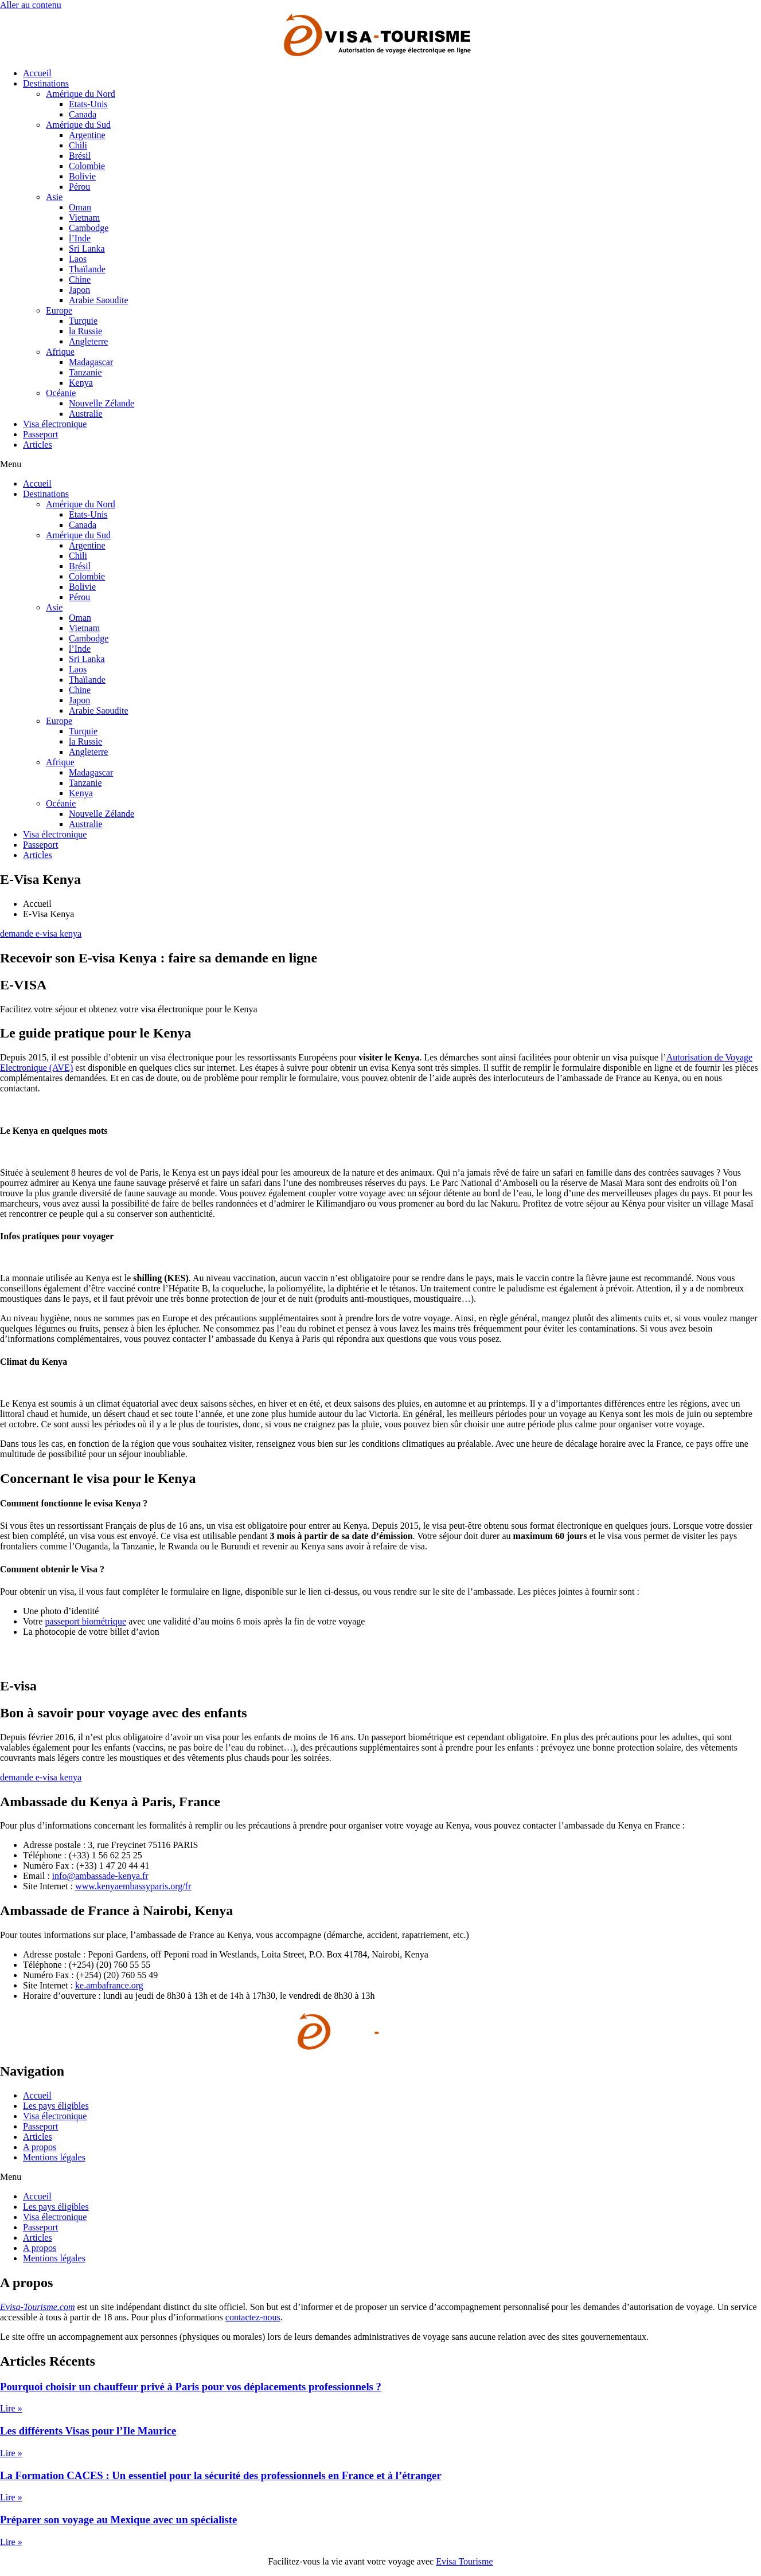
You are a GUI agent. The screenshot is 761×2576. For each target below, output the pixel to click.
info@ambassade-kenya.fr (100, 1876)
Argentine (87, 135)
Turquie (83, 321)
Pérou (79, 186)
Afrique (60, 352)
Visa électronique (55, 424)
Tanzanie (85, 372)
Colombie (87, 166)
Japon (79, 290)
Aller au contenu (30, 5)
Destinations (46, 83)
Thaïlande (87, 269)
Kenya (81, 382)
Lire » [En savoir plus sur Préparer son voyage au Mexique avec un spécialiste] (11, 2542)
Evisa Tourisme (464, 2561)
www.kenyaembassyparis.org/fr (133, 1886)
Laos (78, 259)
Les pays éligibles (56, 2106)
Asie (54, 197)
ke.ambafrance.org (109, 1985)
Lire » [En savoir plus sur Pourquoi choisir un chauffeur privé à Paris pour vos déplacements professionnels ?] (11, 2408)
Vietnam (84, 217)
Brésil (80, 155)
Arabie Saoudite (98, 300)
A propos (39, 2147)
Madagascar (91, 362)
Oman (80, 207)
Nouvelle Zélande (101, 403)
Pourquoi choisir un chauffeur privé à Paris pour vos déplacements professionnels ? (190, 2387)
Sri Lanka (87, 248)
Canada (82, 114)
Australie (86, 413)
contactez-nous (252, 2317)
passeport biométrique (85, 1621)
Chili (78, 145)
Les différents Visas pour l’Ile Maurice (88, 2431)
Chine (80, 279)
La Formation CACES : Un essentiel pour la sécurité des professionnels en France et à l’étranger (221, 2475)
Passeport (40, 434)
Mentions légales (54, 2157)
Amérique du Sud (78, 125)
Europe (59, 310)
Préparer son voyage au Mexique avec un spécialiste (118, 2520)
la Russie (85, 331)
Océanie (61, 393)
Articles (37, 444)
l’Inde (80, 238)
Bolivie (82, 176)
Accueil (37, 73)
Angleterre (88, 341)
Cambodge (88, 228)
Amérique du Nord (80, 94)
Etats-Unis (88, 104)
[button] (380, 464)
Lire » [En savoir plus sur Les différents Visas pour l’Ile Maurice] (11, 2453)
